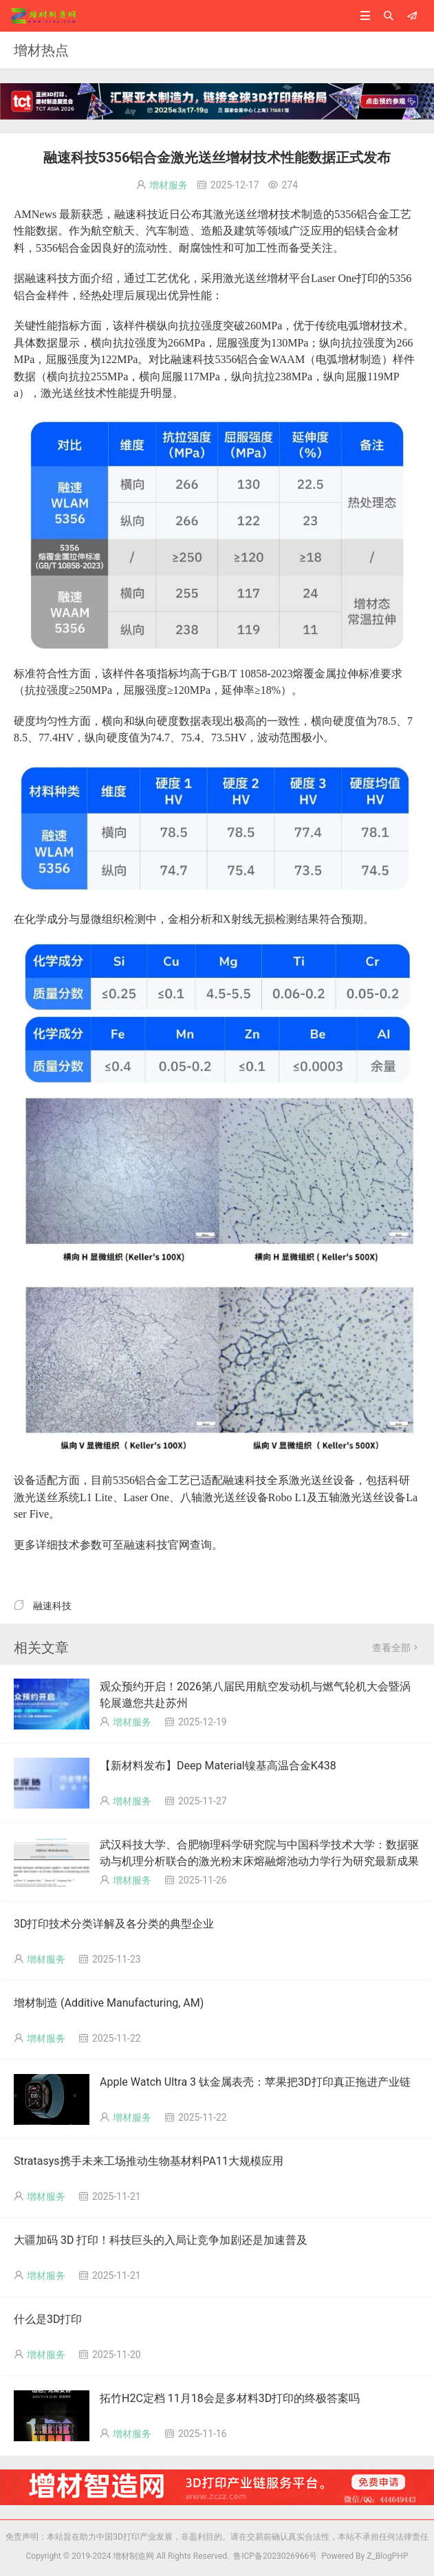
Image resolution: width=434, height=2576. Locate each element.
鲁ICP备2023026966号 (273, 2556)
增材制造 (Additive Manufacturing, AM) (109, 2002)
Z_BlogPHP (387, 2556)
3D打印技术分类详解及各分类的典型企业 (114, 1923)
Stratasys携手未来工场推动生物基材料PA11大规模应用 (148, 2161)
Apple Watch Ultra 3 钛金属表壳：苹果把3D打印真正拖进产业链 (255, 2081)
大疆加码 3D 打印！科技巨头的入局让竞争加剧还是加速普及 (160, 2240)
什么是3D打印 (48, 2319)
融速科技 (52, 1605)
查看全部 (396, 1647)
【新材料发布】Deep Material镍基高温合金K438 (218, 1765)
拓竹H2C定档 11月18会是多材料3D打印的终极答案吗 (230, 2398)
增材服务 (168, 184)
